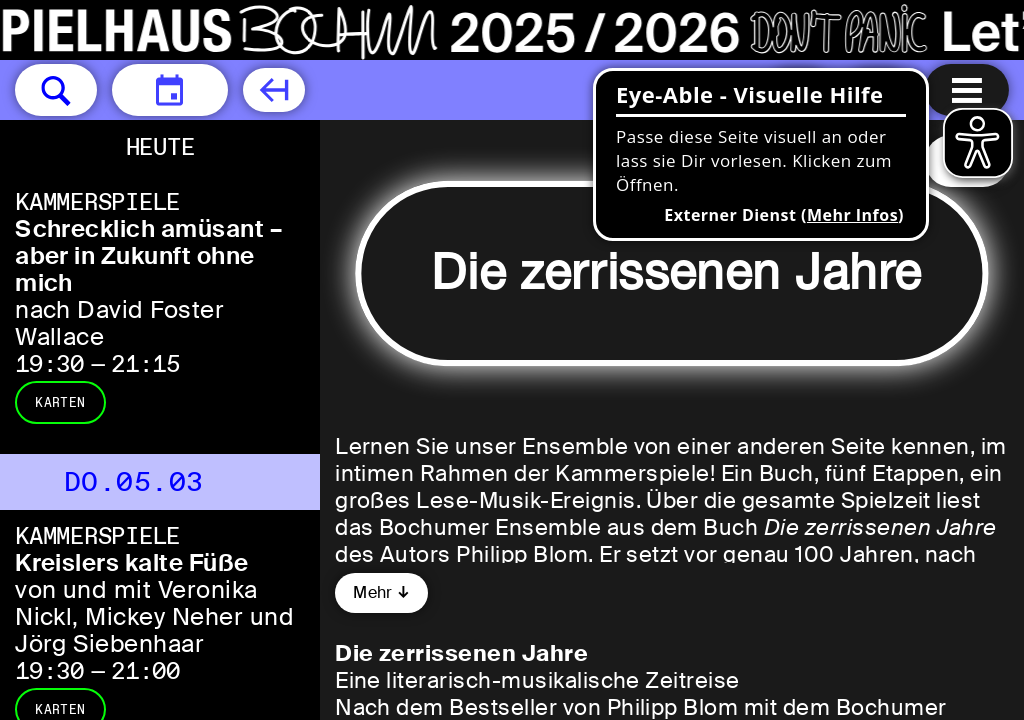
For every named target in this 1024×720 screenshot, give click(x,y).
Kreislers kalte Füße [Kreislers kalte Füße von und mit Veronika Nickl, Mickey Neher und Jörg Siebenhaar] (132, 562)
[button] (56, 90)
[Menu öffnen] (967, 90)
